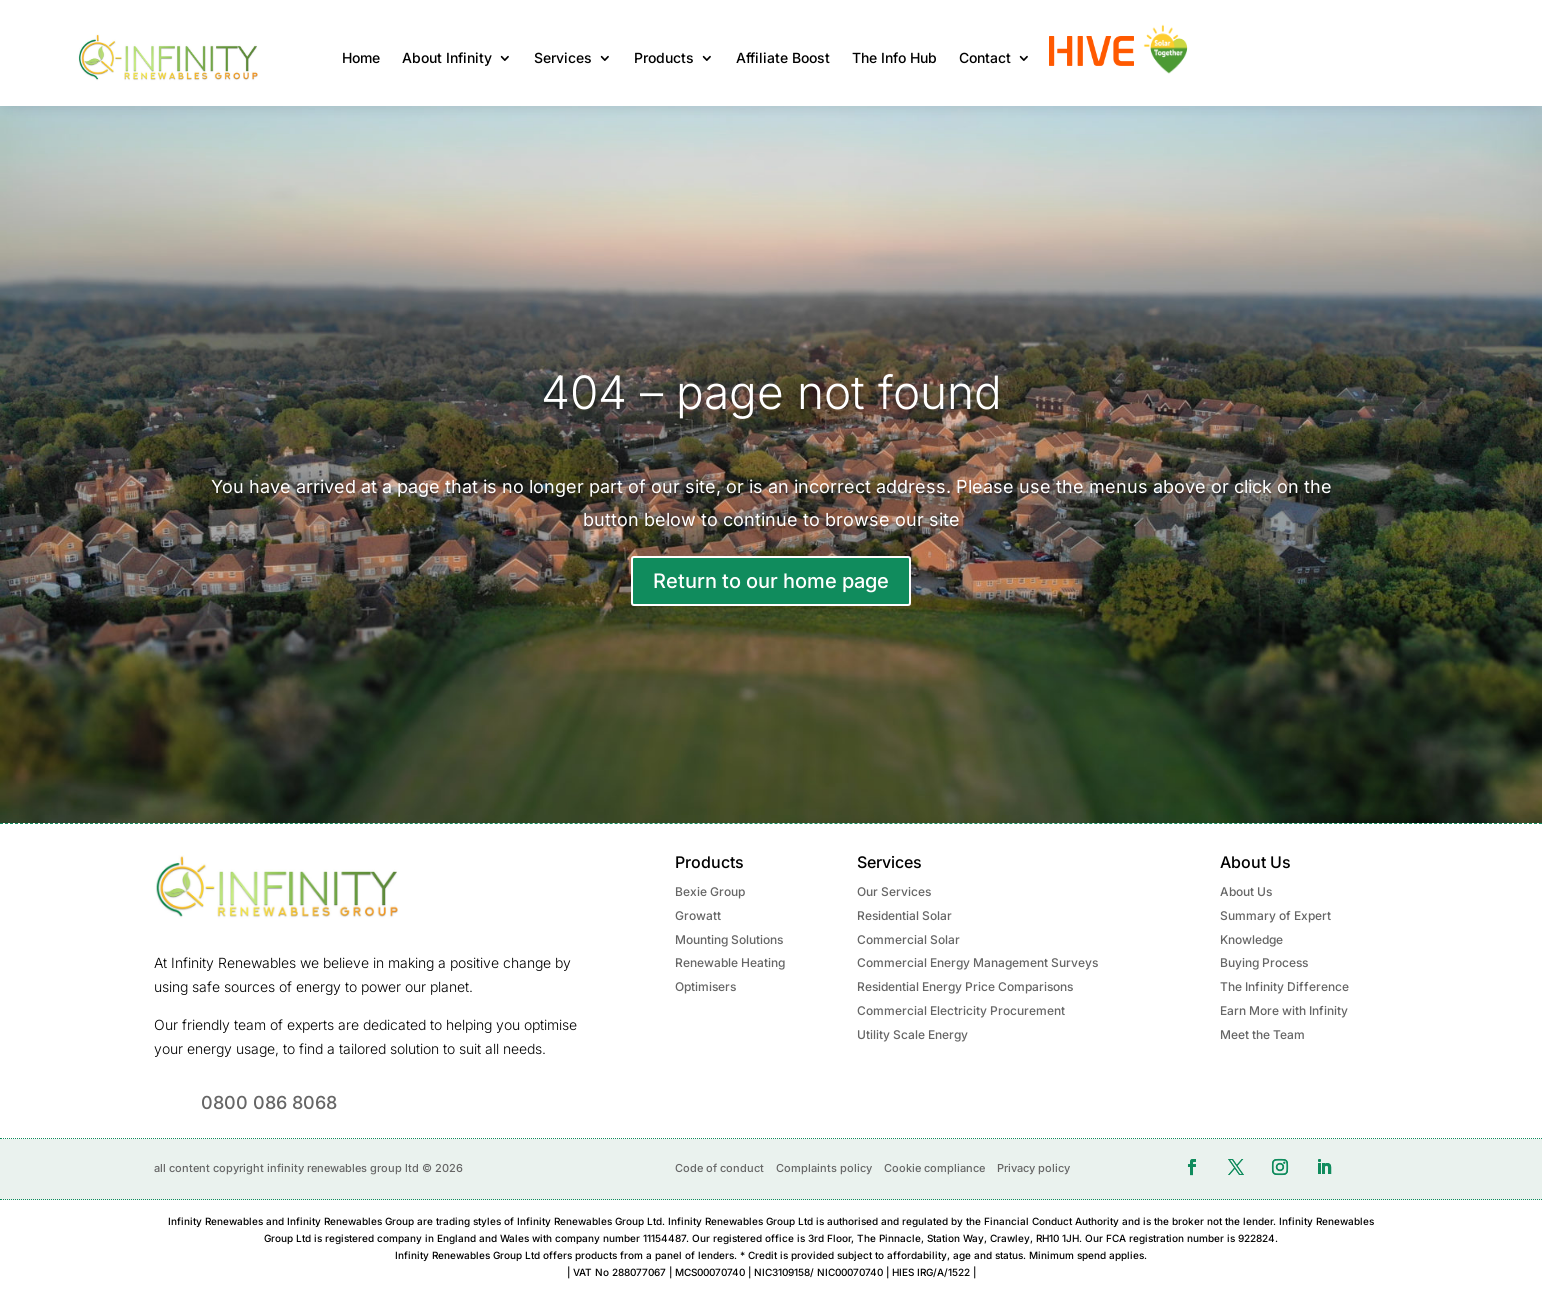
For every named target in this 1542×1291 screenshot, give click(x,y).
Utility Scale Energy (912, 1034)
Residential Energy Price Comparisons (965, 986)
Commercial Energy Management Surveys (977, 962)
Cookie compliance (934, 1168)
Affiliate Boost (783, 57)
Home (361, 57)
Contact (985, 57)
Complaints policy (824, 1168)
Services (563, 57)
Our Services (894, 891)
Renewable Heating (730, 962)
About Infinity (447, 57)
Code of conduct (719, 1168)
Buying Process (1264, 962)
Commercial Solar (908, 939)
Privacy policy (1033, 1168)
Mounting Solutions (729, 939)
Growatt (698, 915)
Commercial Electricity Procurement (961, 1010)
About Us (1246, 891)
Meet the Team (1262, 1034)
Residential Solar (904, 915)
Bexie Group (710, 891)
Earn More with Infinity (1284, 1010)
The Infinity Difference (1284, 986)
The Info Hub (894, 57)
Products (664, 57)
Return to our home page (771, 581)
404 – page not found (771, 392)
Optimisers (705, 986)
